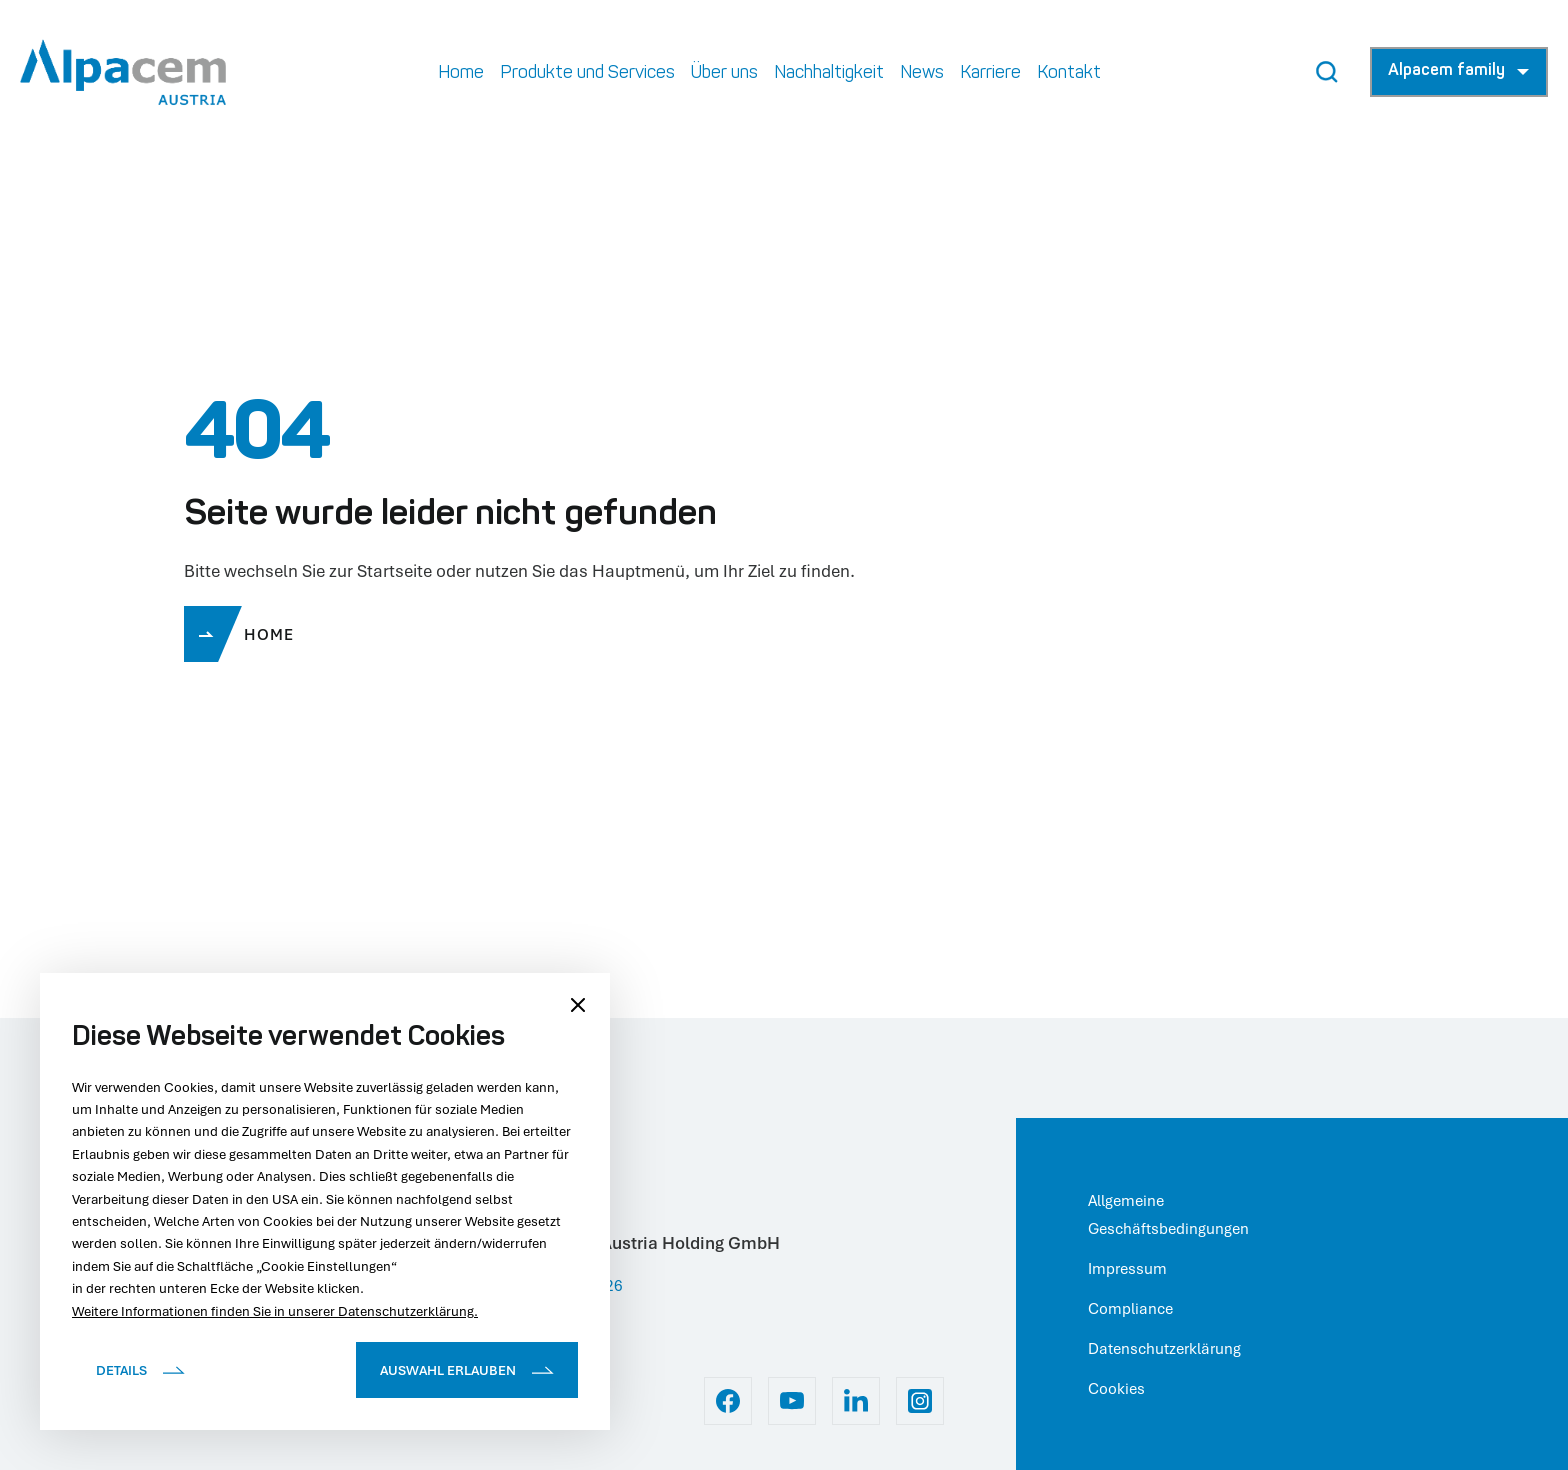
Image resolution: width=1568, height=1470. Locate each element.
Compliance (1130, 1308)
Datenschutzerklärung (1164, 1348)
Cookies (1116, 1388)
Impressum (1127, 1268)
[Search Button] (1327, 72)
